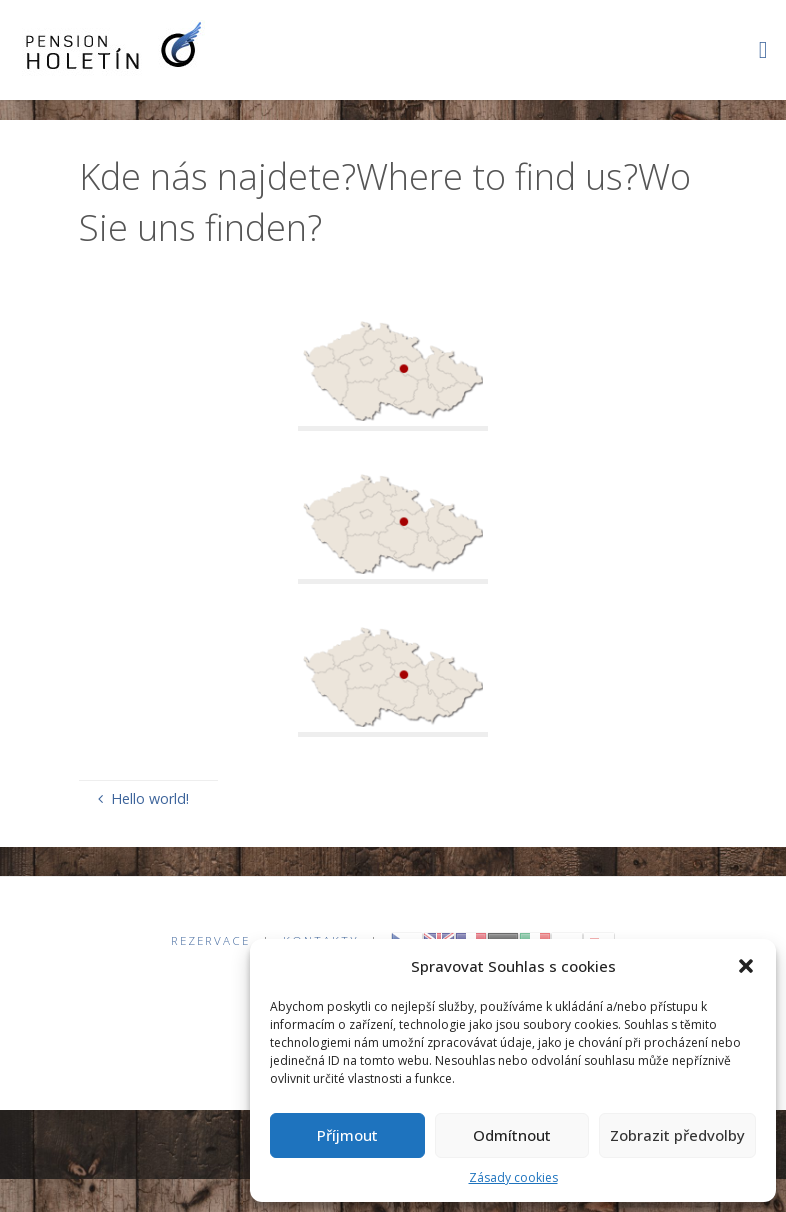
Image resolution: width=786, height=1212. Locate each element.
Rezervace (210, 940)
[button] (746, 966)
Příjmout (347, 1135)
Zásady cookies (513, 1177)
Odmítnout (512, 1135)
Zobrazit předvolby (677, 1135)
